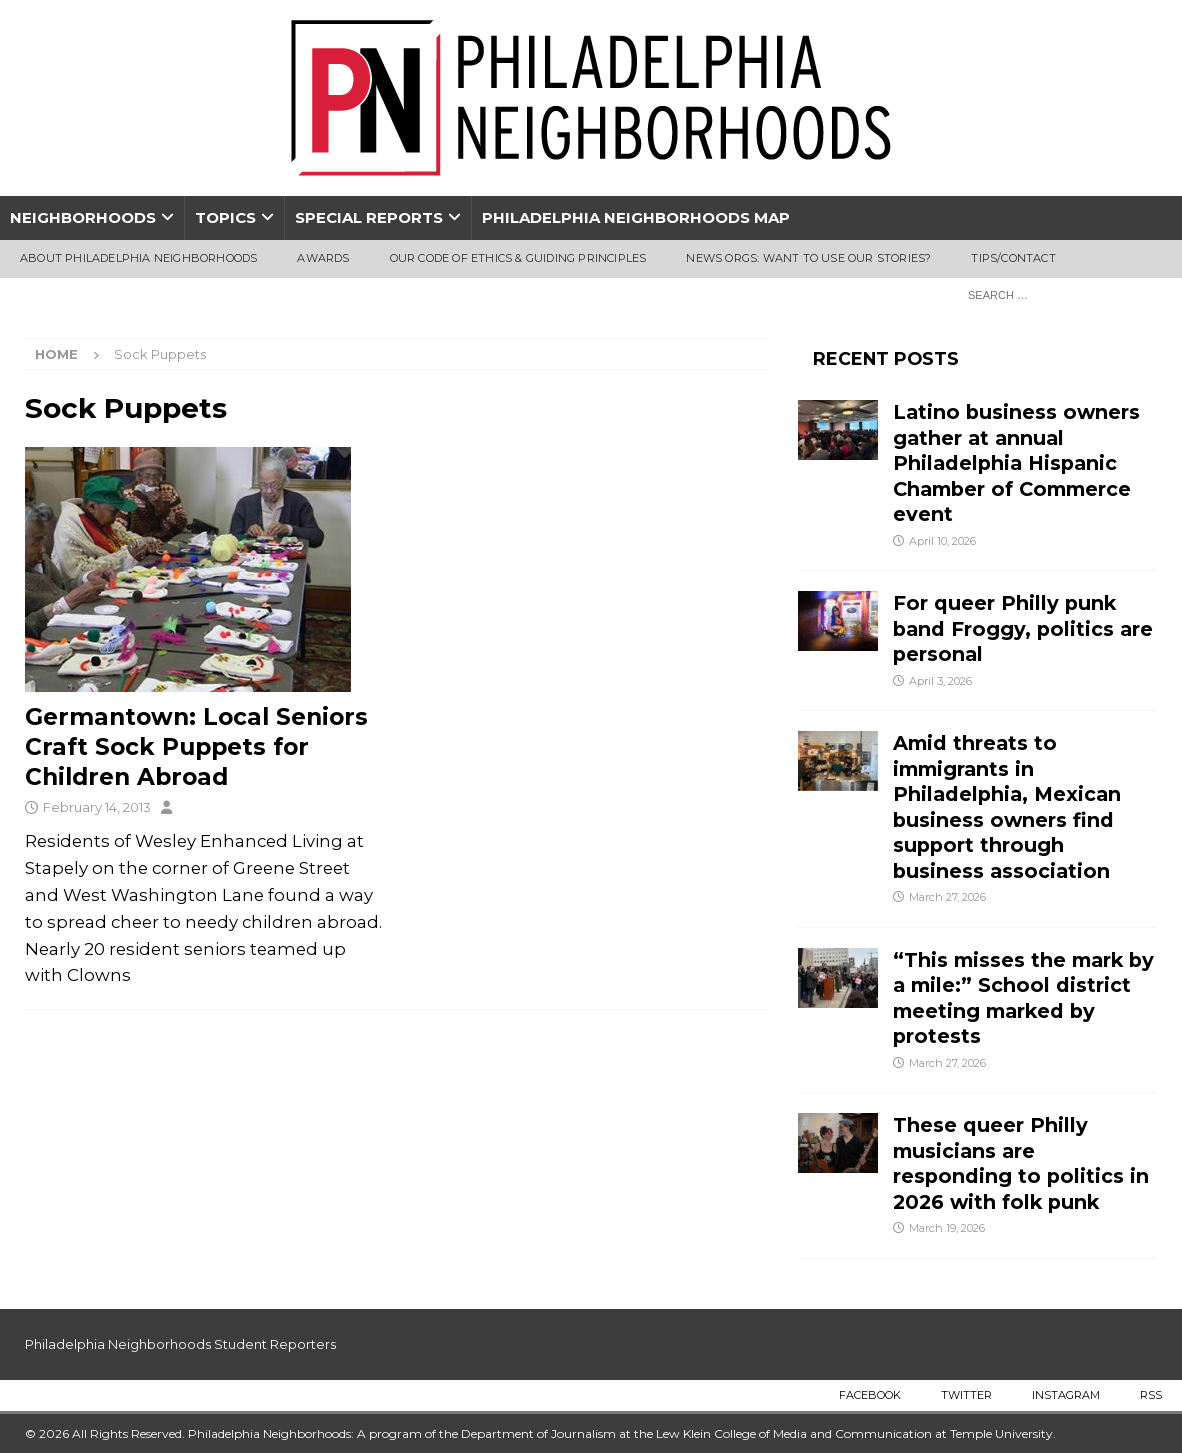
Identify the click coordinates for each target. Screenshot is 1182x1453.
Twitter (966, 1395)
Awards (323, 258)
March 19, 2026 (947, 1228)
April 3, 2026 (940, 681)
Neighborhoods (83, 217)
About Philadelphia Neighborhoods (138, 258)
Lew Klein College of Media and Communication (794, 1433)
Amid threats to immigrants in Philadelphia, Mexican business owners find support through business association (1007, 806)
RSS (1151, 1395)
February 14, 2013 (97, 807)
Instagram (1066, 1395)
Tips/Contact (1013, 258)
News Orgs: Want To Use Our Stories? (808, 258)
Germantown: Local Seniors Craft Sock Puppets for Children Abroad (196, 747)
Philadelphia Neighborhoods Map (636, 217)
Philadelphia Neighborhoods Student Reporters (180, 1344)
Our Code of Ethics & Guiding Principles (518, 258)
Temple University (1001, 1433)
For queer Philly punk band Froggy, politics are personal (1023, 628)
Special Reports (369, 217)
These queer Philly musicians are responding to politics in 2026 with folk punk (1021, 1163)
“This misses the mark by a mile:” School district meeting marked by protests (1023, 998)
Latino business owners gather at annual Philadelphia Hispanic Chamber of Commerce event (1016, 463)
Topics (225, 217)
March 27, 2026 (947, 897)
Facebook (870, 1395)
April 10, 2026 (942, 541)
